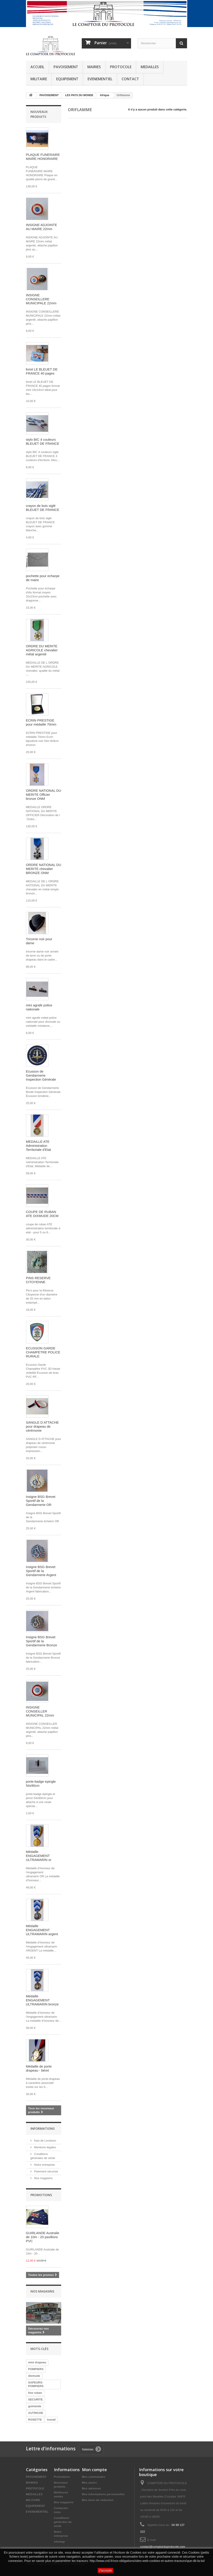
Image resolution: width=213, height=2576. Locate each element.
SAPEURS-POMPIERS (36, 2384)
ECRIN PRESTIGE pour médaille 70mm (41, 722)
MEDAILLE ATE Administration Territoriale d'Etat (38, 1145)
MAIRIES (94, 66)
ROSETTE (35, 2419)
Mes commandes (93, 2477)
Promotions (41, 2195)
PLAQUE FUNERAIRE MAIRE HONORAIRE (43, 157)
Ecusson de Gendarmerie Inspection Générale (41, 1075)
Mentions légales (44, 2147)
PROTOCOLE (120, 66)
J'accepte (105, 2570)
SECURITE (35, 2399)
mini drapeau (37, 2362)
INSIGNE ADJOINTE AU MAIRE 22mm (41, 227)
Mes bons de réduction (98, 2500)
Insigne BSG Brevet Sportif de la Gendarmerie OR (41, 1501)
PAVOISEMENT (66, 66)
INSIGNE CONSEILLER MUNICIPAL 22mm (40, 1711)
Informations (42, 2128)
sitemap (59, 2541)
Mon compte (94, 2469)
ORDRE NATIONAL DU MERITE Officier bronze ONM (43, 794)
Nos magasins (43, 2178)
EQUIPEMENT (67, 78)
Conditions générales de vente (63, 2522)
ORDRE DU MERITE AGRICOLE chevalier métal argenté (42, 650)
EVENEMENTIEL (100, 78)
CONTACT (130, 78)
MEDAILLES (150, 66)
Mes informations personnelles (103, 2494)
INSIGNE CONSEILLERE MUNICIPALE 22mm (41, 299)
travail (51, 2419)
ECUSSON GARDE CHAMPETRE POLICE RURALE (43, 1352)
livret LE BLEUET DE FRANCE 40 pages (42, 371)
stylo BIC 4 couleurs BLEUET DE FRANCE (42, 441)
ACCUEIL (37, 66)
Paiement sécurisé (45, 2171)
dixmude (34, 2375)
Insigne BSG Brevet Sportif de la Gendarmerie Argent (41, 1571)
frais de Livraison (44, 2140)
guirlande (34, 2406)
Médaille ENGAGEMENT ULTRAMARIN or (39, 1856)
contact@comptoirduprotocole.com (162, 2546)
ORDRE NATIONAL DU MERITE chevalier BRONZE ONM (43, 869)
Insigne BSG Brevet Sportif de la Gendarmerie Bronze (41, 1641)
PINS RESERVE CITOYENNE (38, 1280)
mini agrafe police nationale (39, 1007)
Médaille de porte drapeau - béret (39, 2068)
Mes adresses (91, 2488)
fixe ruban (35, 2392)
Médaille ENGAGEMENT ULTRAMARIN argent (42, 1930)
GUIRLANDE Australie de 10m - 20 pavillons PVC (42, 2237)
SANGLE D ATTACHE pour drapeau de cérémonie (42, 1426)
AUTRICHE (35, 2413)
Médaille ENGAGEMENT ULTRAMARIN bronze (42, 2000)
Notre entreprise (44, 2164)
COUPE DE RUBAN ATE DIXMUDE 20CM (42, 1214)
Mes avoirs (89, 2482)
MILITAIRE (38, 78)
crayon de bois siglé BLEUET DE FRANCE (42, 508)
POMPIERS (36, 2369)
